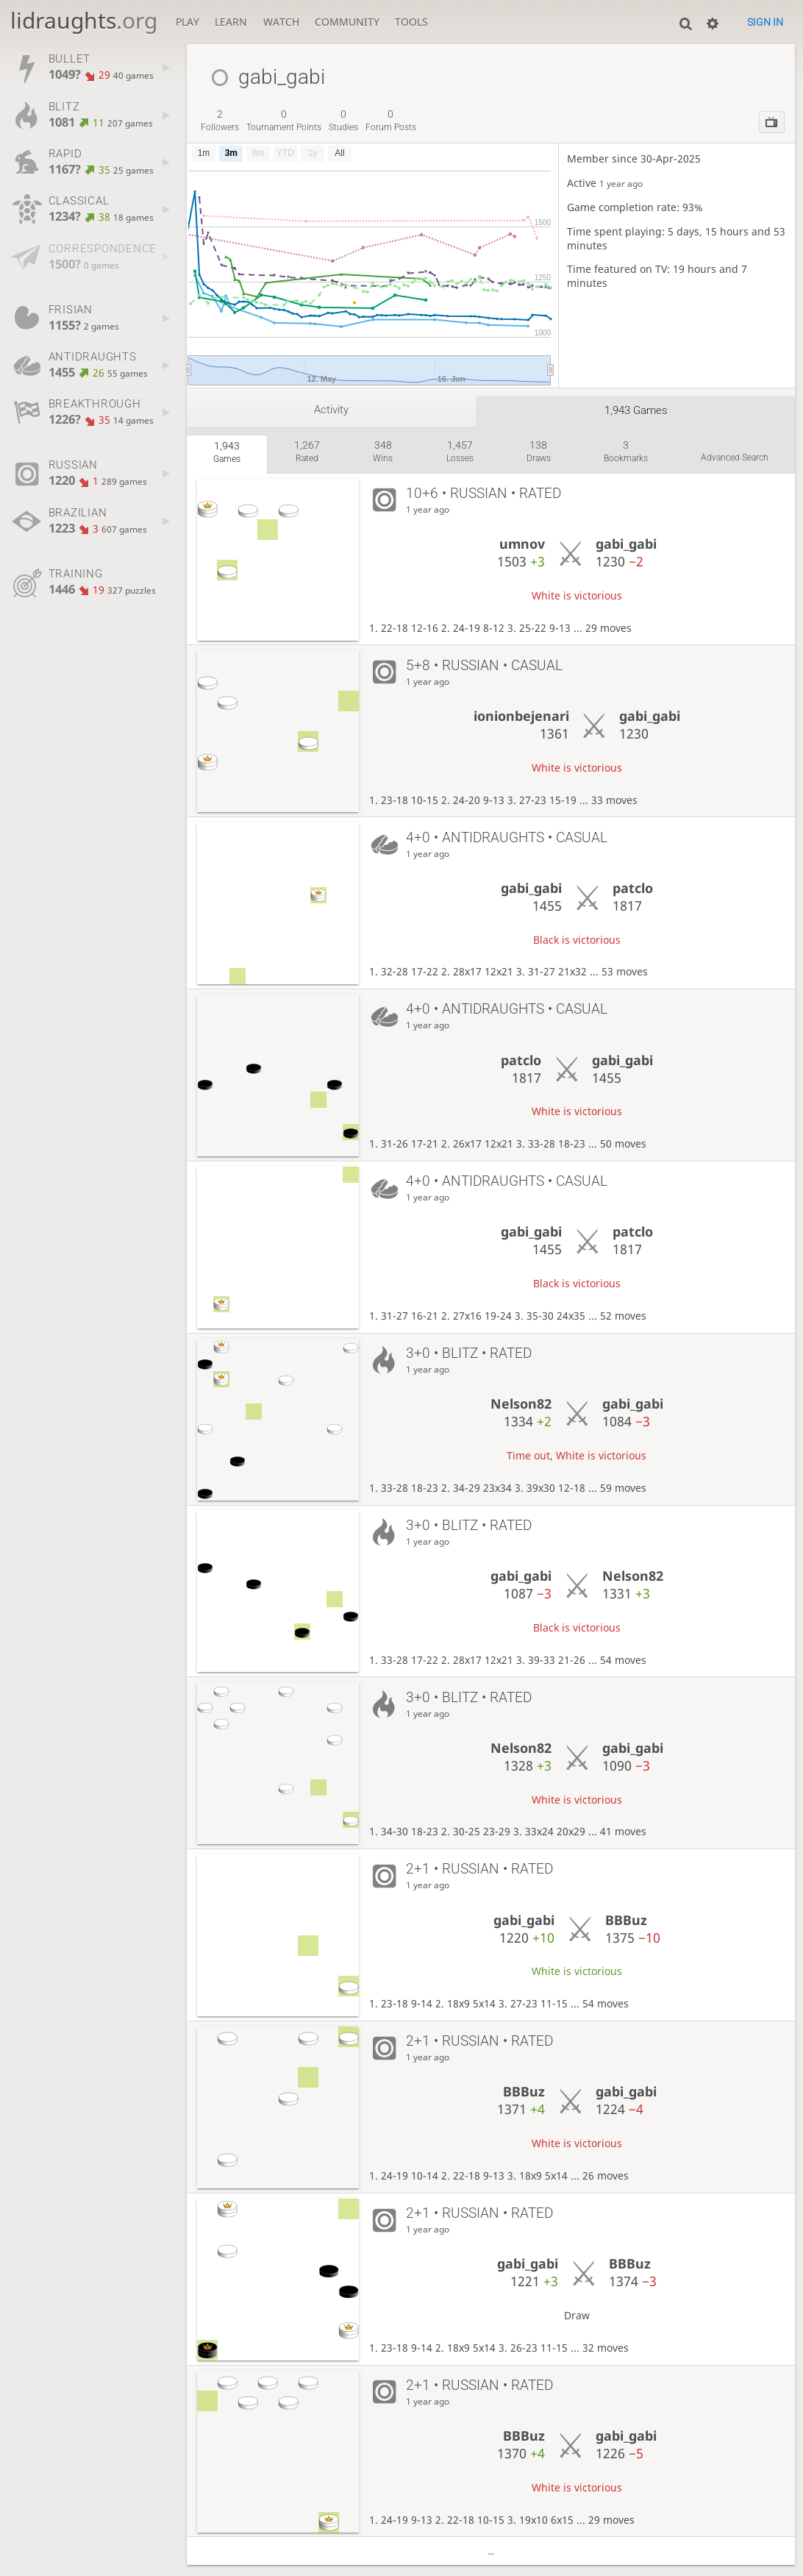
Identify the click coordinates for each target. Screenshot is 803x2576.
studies (343, 120)
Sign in (765, 22)
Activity (331, 409)
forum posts (390, 120)
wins (383, 451)
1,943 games (636, 410)
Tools (411, 22)
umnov (522, 543)
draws (539, 451)
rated (307, 451)
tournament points (283, 120)
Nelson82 (521, 1403)
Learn (231, 22)
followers (220, 120)
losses (460, 451)
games (226, 452)
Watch (281, 22)
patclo (633, 888)
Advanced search (734, 457)
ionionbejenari (521, 716)
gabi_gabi (626, 543)
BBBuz (626, 1920)
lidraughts (83, 20)
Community (347, 22)
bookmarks (626, 451)
